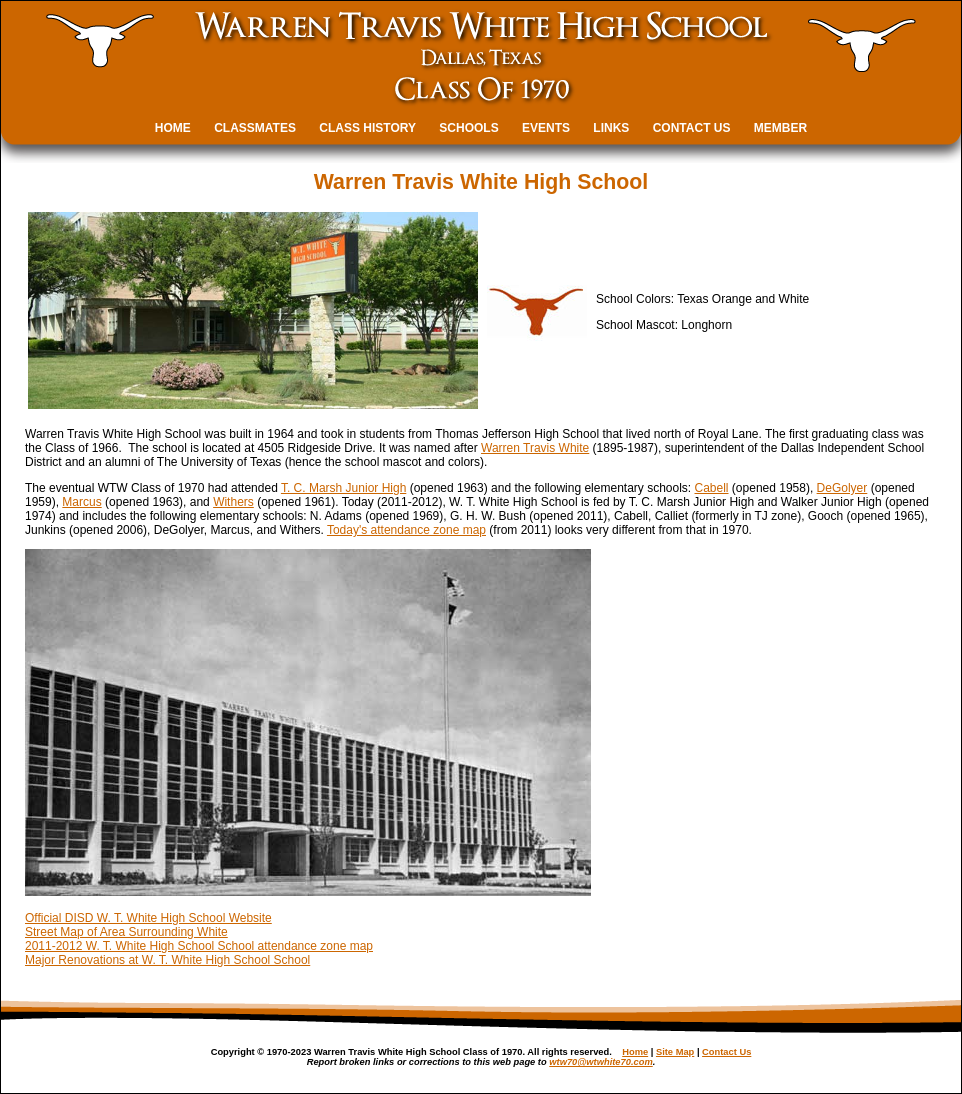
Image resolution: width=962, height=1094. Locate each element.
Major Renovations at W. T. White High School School (167, 960)
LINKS (611, 128)
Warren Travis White (535, 448)
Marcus (81, 502)
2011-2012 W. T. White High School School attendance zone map (199, 946)
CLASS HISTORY (367, 128)
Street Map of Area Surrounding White (126, 932)
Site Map (675, 1052)
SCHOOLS (468, 128)
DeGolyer (842, 488)
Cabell (712, 488)
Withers (233, 502)
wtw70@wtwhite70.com (600, 1062)
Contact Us (726, 1052)
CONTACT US (692, 128)
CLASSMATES (255, 128)
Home (635, 1052)
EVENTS (546, 128)
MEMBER (780, 128)
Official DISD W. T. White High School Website (148, 918)
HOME (173, 128)
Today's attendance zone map (406, 530)
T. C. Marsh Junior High (343, 488)
